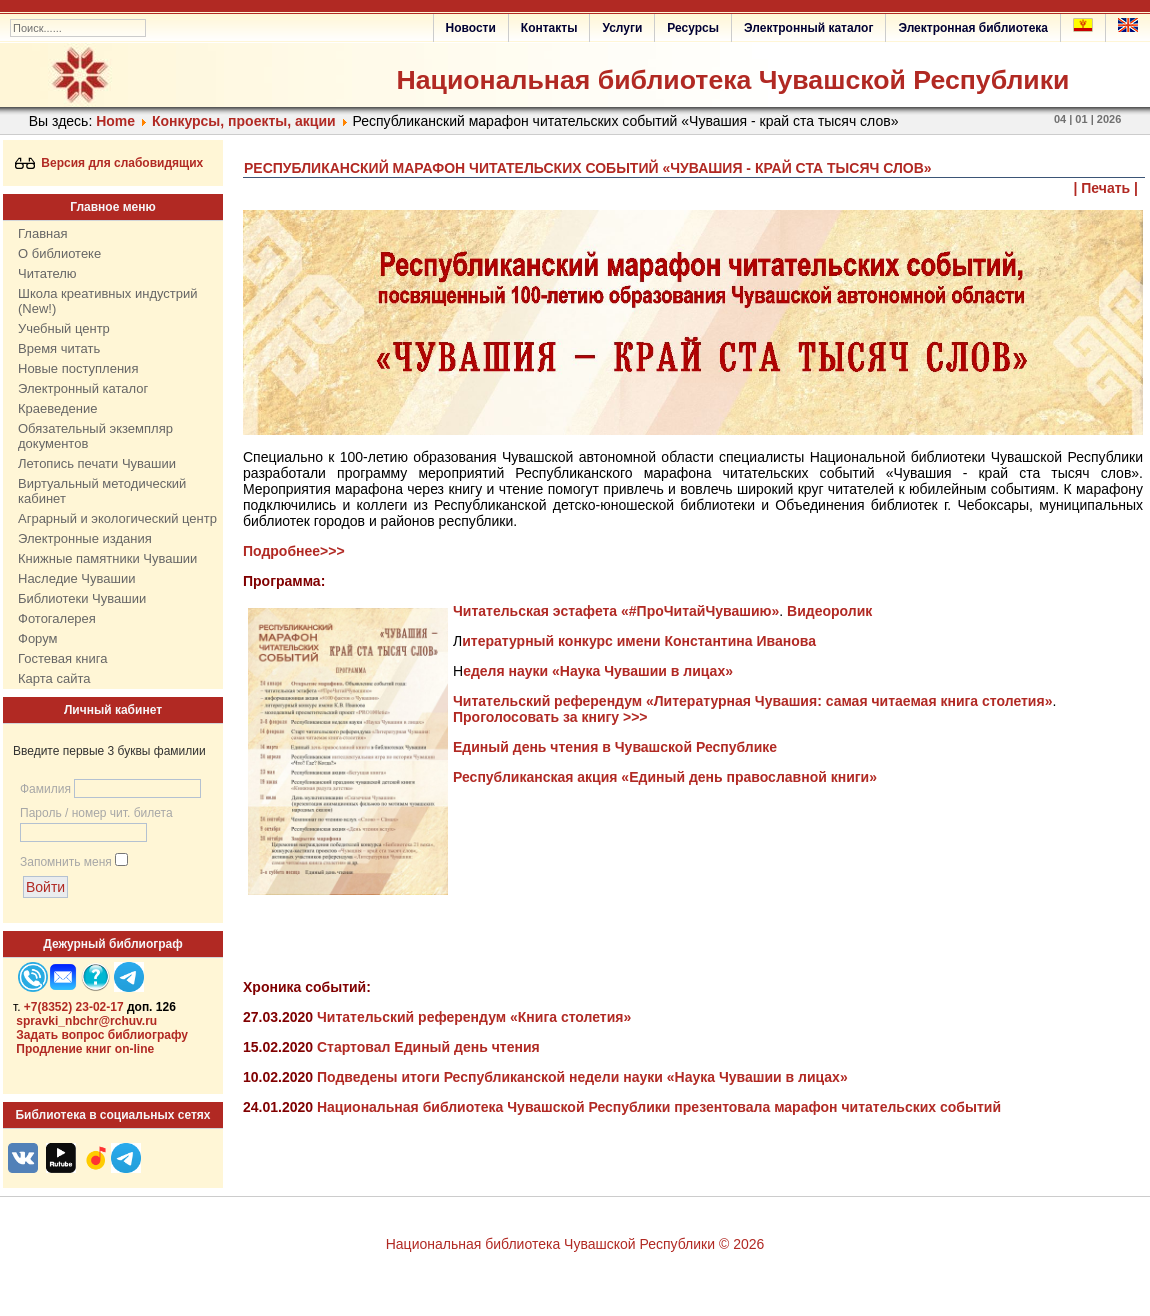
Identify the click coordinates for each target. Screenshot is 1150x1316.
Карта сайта (54, 678)
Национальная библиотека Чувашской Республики (732, 80)
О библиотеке (59, 253)
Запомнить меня (66, 862)
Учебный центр (64, 328)
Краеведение (57, 408)
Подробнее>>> (294, 551)
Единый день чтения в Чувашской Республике (615, 747)
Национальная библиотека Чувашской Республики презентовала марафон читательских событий (659, 1107)
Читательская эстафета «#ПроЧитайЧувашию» (616, 611)
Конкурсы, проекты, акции (244, 121)
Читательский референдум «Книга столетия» (474, 1017)
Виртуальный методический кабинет (102, 491)
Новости (471, 28)
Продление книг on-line (85, 1049)
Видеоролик (829, 611)
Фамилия (45, 789)
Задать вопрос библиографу (102, 1035)
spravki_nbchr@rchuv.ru (86, 1021)
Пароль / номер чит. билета (96, 813)
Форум (38, 638)
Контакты (549, 28)
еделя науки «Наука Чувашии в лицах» (598, 671)
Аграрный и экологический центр (117, 518)
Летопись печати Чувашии (97, 463)
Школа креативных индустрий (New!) (108, 301)
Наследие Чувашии (76, 578)
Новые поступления (78, 368)
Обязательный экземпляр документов (95, 436)
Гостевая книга (62, 658)
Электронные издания (85, 538)
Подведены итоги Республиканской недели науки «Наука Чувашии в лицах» (582, 1077)
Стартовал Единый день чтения (428, 1047)
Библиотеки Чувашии (82, 598)
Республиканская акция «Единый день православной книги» (665, 777)
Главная (42, 233)
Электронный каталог (808, 28)
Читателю (47, 273)
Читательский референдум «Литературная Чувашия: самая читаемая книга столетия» (752, 701)
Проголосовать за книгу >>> (552, 717)
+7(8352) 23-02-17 (74, 1007)
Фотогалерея (57, 618)
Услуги (622, 28)
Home (115, 121)
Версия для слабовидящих (109, 163)
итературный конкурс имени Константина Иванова (639, 641)
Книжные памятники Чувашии (107, 558)
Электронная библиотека (973, 28)
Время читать (59, 348)
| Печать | (1106, 188)
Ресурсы (693, 28)
